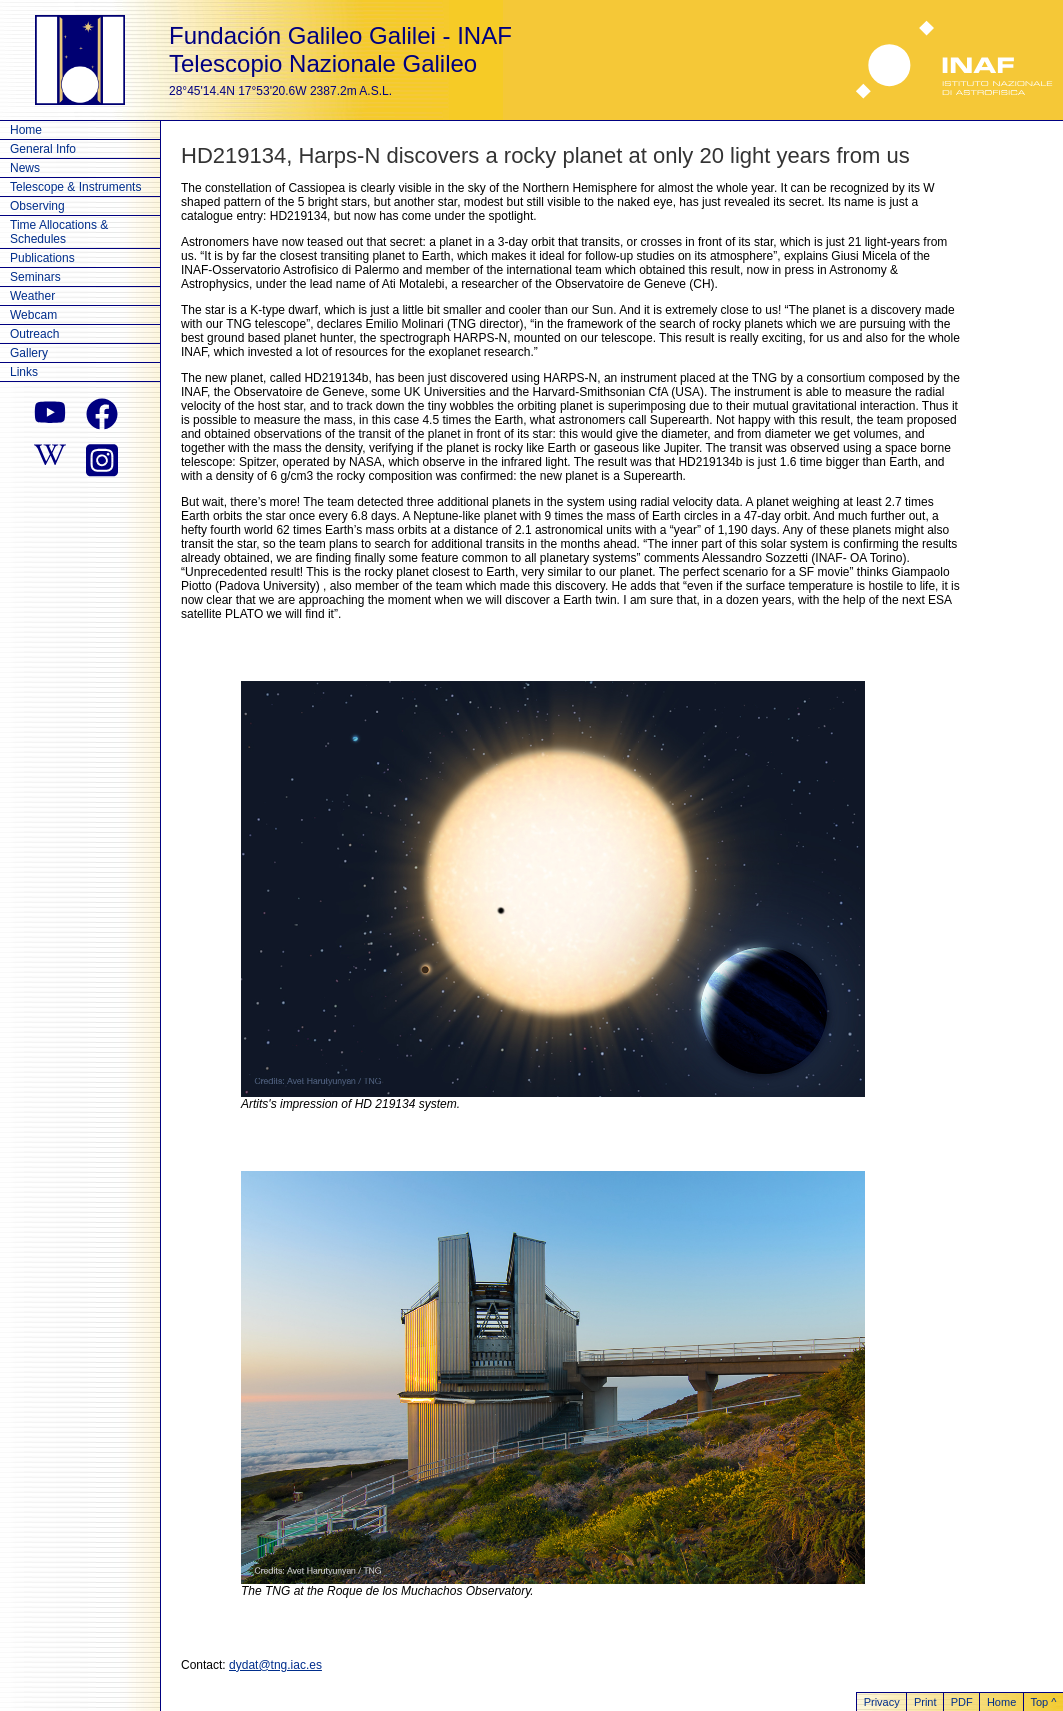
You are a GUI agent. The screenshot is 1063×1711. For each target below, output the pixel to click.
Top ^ (1043, 1702)
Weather (32, 296)
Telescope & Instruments (75, 187)
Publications (42, 258)
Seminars (35, 277)
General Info (43, 149)
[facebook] (102, 414)
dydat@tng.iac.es (275, 1665)
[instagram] (102, 458)
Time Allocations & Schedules (59, 232)
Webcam (33, 315)
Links (24, 372)
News (25, 168)
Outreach (34, 334)
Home (26, 130)
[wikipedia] (50, 458)
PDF (962, 1702)
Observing (37, 206)
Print (925, 1702)
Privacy (882, 1702)
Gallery (29, 353)
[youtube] (50, 414)
